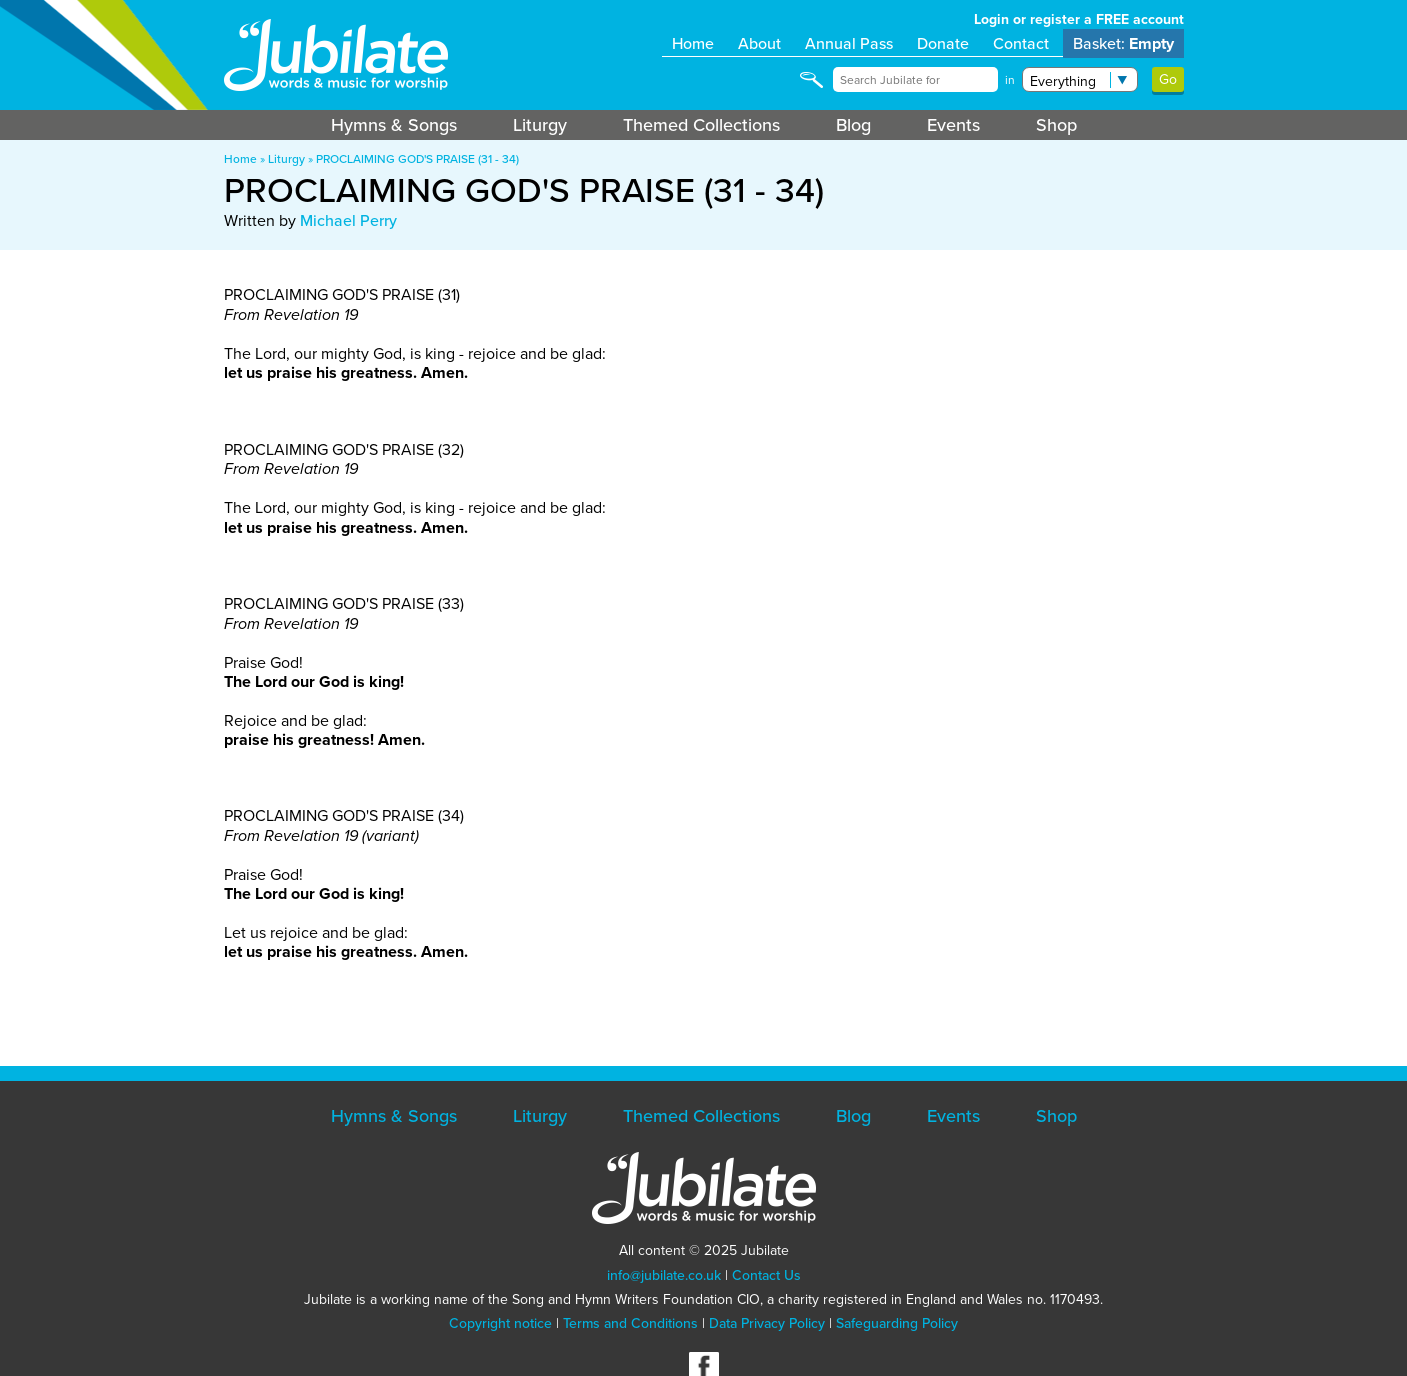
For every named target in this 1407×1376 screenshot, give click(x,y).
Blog (853, 125)
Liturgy (540, 125)
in (1010, 80)
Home (693, 43)
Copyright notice (500, 1323)
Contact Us (766, 1275)
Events (953, 125)
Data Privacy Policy (767, 1323)
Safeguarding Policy (897, 1323)
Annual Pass (849, 43)
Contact (1021, 43)
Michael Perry (348, 220)
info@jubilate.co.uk (664, 1275)
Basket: (1123, 43)
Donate (943, 43)
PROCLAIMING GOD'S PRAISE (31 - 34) (417, 159)
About (759, 43)
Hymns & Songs (394, 125)
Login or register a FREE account (1079, 19)
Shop (1056, 125)
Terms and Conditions (630, 1323)
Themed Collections (701, 125)
